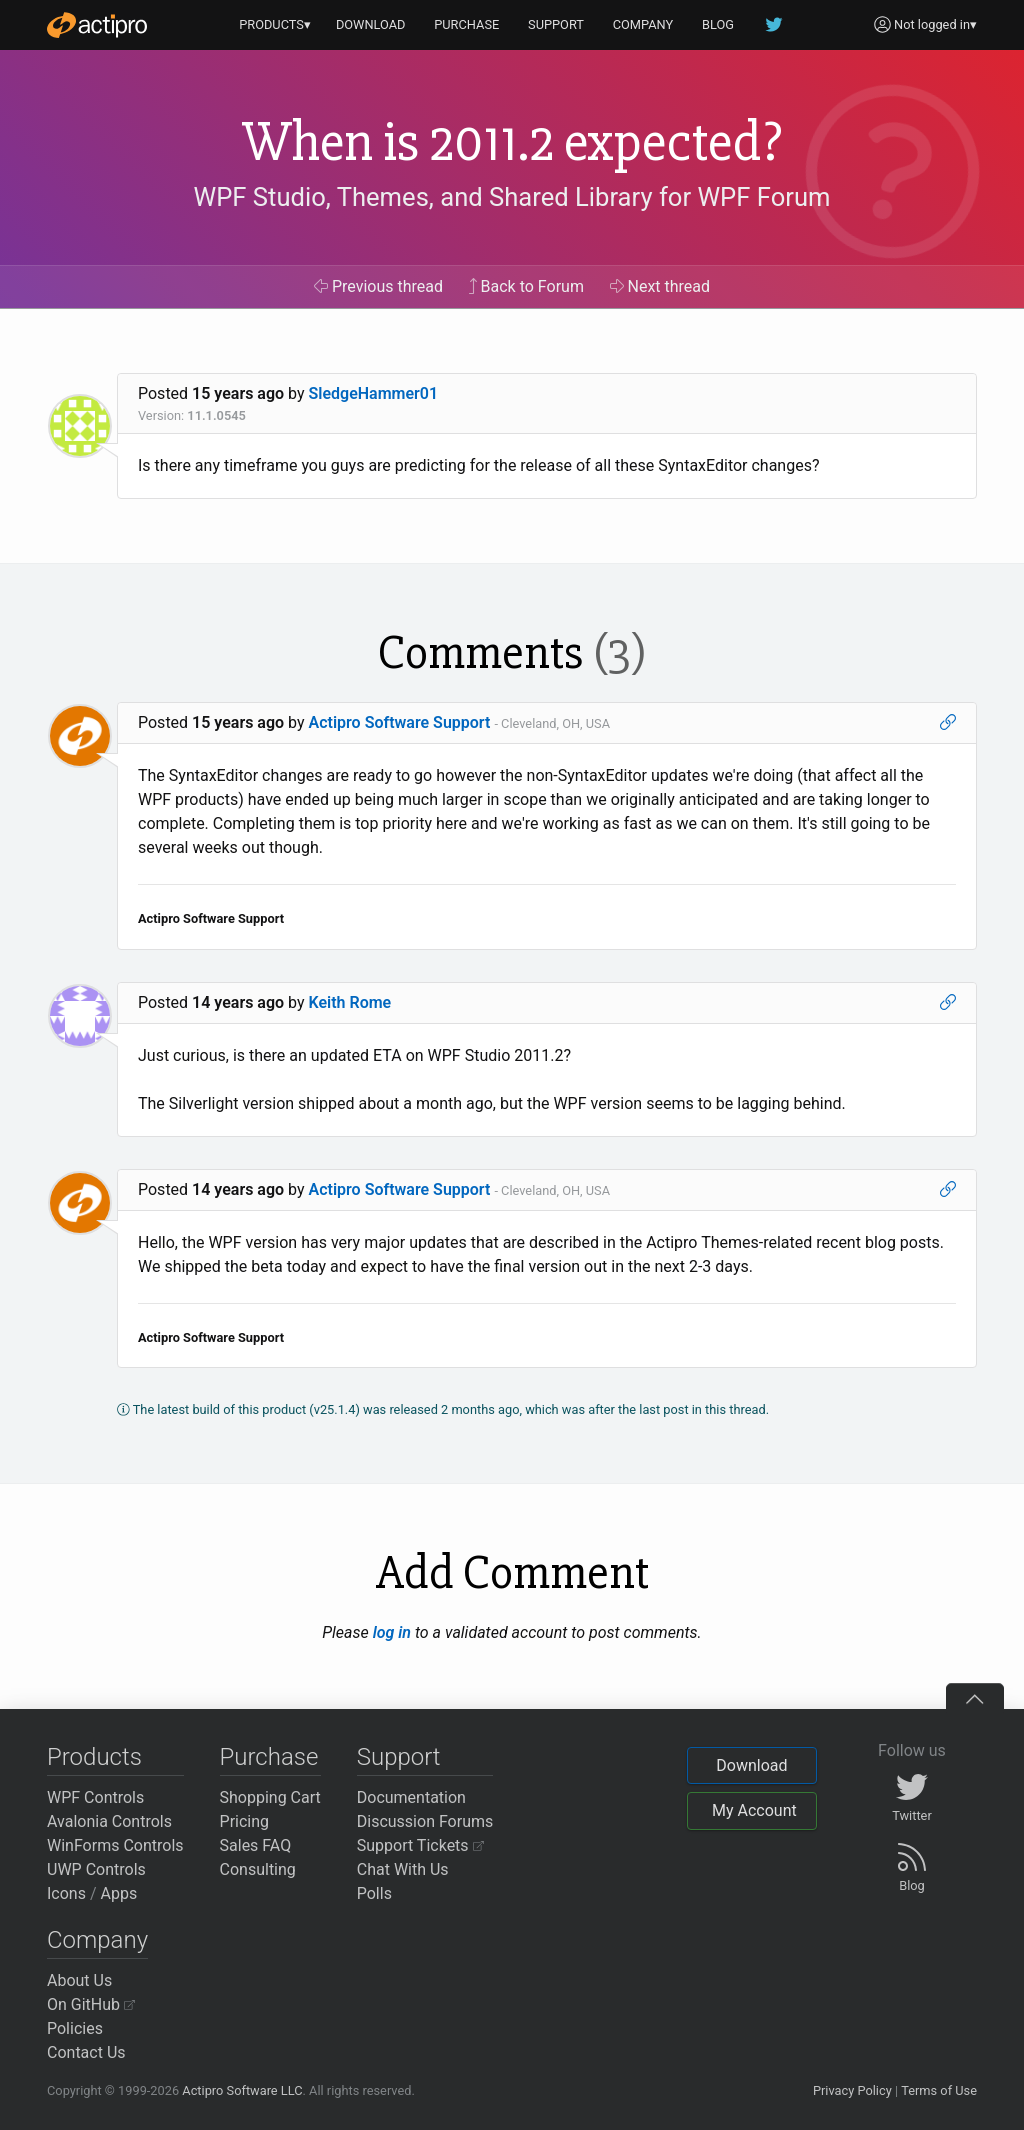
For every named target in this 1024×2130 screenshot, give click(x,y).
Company (97, 1940)
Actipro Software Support (400, 722)
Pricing (245, 1821)
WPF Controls (95, 1797)
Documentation (411, 1797)
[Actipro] (97, 25)
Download (751, 1765)
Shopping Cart (270, 1797)
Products (94, 1757)
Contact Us (86, 2052)
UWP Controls (96, 1869)
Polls (374, 1893)
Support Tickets (420, 1845)
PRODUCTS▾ (275, 24)
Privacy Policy (852, 2090)
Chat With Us (403, 1869)
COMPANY (643, 24)
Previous (378, 286)
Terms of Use (939, 2090)
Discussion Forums (425, 1821)
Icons (66, 1893)
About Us (79, 1980)
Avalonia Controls (109, 1821)
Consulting (258, 1869)
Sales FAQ (256, 1845)
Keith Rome (350, 1002)
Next (660, 286)
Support (399, 1757)
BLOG (718, 24)
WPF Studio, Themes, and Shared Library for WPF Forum (512, 197)
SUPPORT (556, 24)
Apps (119, 1893)
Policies (75, 2028)
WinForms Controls (115, 1845)
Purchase (269, 1757)
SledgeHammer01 (374, 393)
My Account (754, 1810)
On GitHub (91, 2004)
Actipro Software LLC (242, 2090)
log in (392, 1632)
